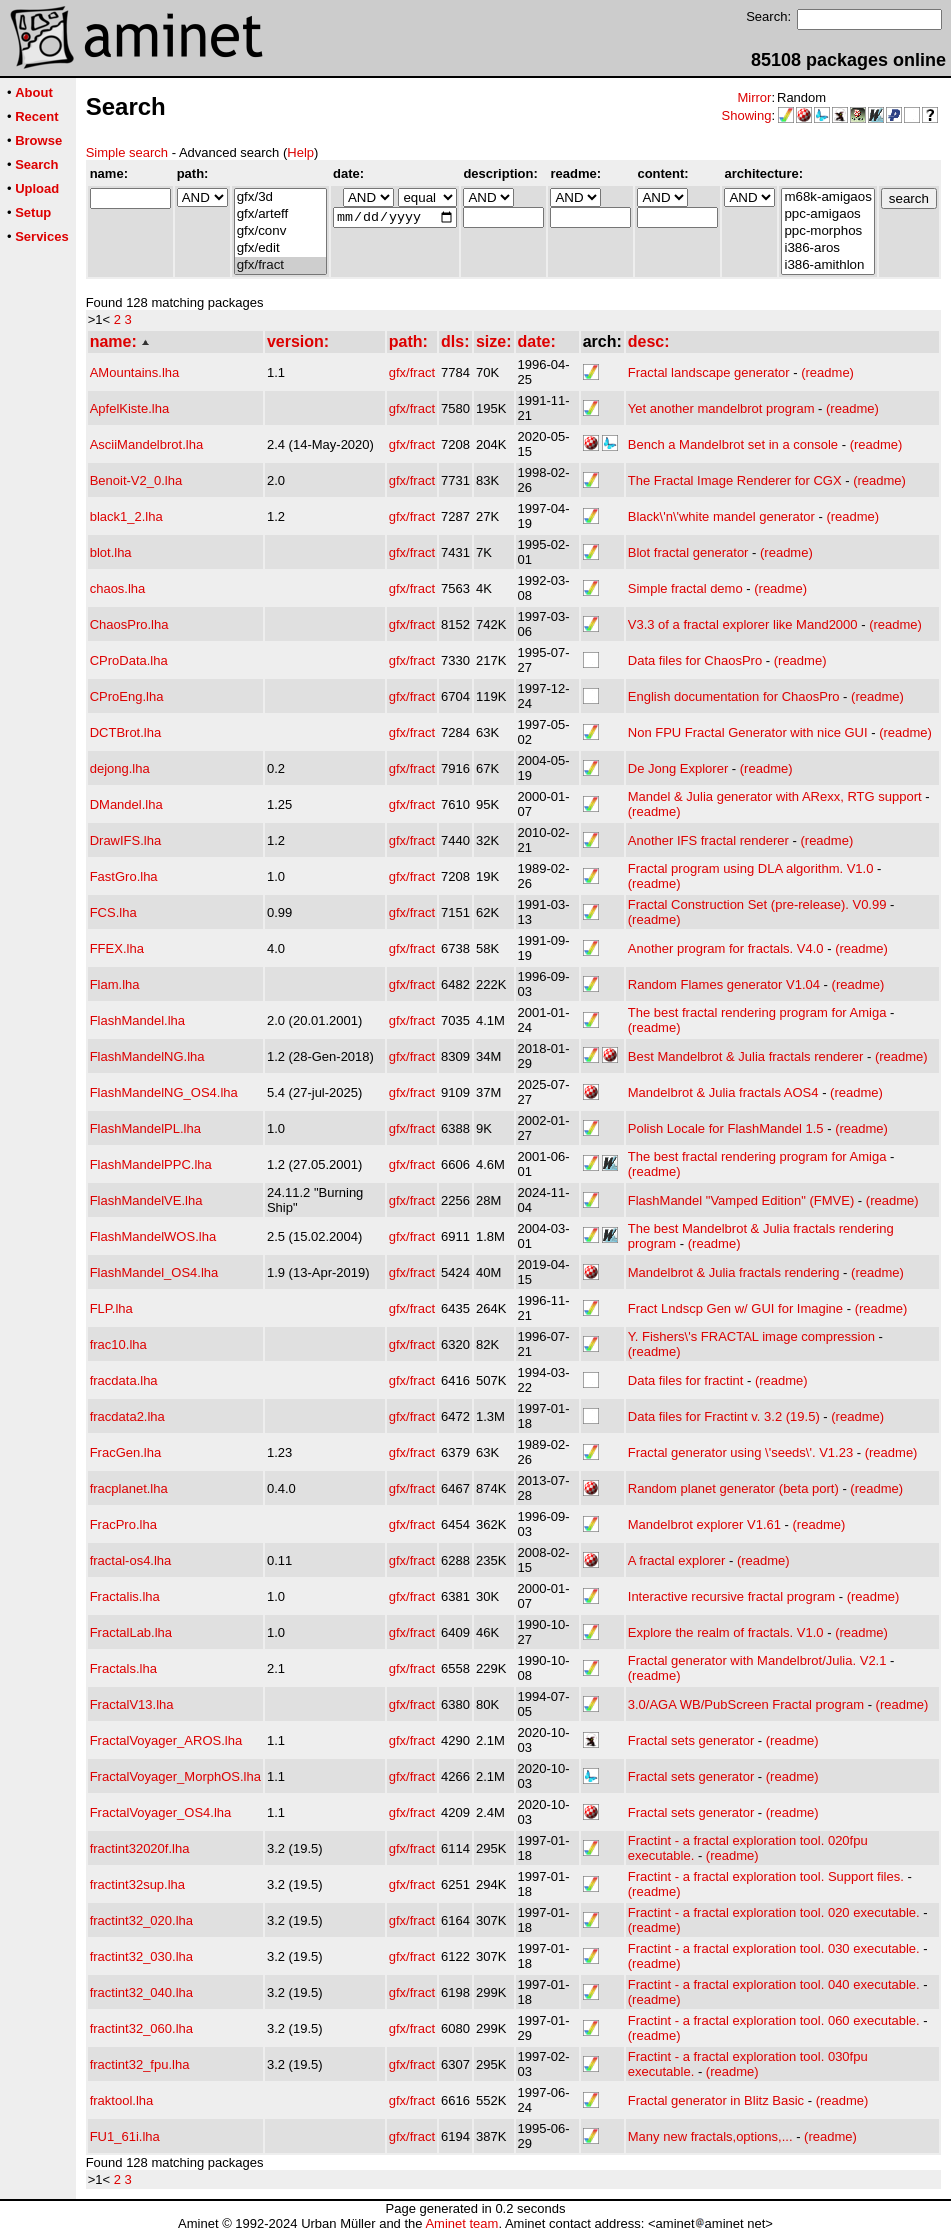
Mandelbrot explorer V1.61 (704, 1524)
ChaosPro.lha (129, 624)
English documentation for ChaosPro (734, 696)
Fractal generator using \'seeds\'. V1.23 (740, 1452)
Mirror (754, 97)
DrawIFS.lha (126, 840)
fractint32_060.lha (141, 2028)
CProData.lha (129, 660)
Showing (747, 115)
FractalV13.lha (132, 1704)
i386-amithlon (827, 265)
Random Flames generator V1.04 (724, 984)
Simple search (127, 152)
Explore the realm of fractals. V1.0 (726, 1632)
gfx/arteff (280, 214)
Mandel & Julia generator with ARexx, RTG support (775, 796)
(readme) (827, 372)
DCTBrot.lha (126, 732)
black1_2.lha (126, 516)
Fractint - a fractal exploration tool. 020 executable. (774, 1912)
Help (300, 152)
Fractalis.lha (125, 1596)
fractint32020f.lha (140, 1848)
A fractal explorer (677, 1560)
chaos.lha (118, 588)
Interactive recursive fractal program (731, 1596)
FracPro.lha (123, 1524)
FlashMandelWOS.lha (153, 1236)
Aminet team (461, 2223)
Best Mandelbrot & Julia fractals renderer (746, 1056)
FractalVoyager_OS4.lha (161, 1812)
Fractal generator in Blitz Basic (716, 2100)
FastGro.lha (124, 876)
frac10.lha (118, 1344)
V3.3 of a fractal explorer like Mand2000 (743, 624)
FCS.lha (113, 912)
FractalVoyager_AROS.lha (166, 1740)
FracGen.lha (126, 1452)
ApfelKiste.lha (130, 408)
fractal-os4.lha (131, 1560)
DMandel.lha (126, 804)
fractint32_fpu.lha (140, 2064)
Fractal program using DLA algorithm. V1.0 (751, 868)
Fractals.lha (123, 1668)
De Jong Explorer (678, 768)
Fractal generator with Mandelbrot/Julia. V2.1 (757, 1660)
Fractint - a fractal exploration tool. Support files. (766, 1876)
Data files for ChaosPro (695, 660)
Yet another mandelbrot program (721, 408)
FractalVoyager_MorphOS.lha (175, 1776)
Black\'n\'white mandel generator (721, 516)
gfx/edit (280, 248)
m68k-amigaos (827, 197)
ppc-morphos (827, 231)
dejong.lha (120, 768)
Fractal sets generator (691, 1740)
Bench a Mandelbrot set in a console (733, 444)
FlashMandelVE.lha (146, 1200)
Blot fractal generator (688, 552)
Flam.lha (115, 984)
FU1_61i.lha (125, 2136)
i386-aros (827, 248)
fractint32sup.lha (137, 1884)
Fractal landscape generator (709, 372)
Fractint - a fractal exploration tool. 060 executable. (774, 2020)
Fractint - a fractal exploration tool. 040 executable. (774, 1984)
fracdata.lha (124, 1380)
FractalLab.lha (131, 1632)
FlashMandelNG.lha (147, 1056)
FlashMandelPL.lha (145, 1128)
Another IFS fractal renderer (708, 840)
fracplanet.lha (129, 1488)
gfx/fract (280, 265)
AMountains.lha (135, 372)
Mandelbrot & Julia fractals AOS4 (723, 1092)
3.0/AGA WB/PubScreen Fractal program (746, 1704)
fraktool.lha (122, 2100)
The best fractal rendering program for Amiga (757, 1012)
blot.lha (111, 552)
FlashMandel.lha (137, 1020)
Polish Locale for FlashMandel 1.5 (726, 1128)
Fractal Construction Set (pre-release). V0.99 (757, 904)
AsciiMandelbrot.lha (146, 444)
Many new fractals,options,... (710, 2136)
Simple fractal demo (685, 588)
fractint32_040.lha (141, 1992)
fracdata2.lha (127, 1416)
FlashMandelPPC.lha (151, 1164)
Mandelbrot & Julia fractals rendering (734, 1272)
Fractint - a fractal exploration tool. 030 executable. (774, 1948)
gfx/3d (280, 197)
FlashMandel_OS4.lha (154, 1272)
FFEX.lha (117, 948)
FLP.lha (111, 1308)
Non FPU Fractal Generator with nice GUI (748, 732)
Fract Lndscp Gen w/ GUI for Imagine (735, 1308)
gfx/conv (280, 231)
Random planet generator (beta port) (733, 1488)
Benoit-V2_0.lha (136, 480)
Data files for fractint (686, 1380)
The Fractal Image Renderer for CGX (735, 480)
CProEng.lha (127, 696)
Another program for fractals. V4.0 (726, 948)
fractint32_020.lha (141, 1920)
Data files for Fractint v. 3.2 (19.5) (724, 1416)
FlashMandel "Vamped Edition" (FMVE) (741, 1200)
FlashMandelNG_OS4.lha (164, 1092)
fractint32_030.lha (141, 1956)
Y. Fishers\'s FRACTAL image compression (751, 1336)
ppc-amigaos (827, 214)
